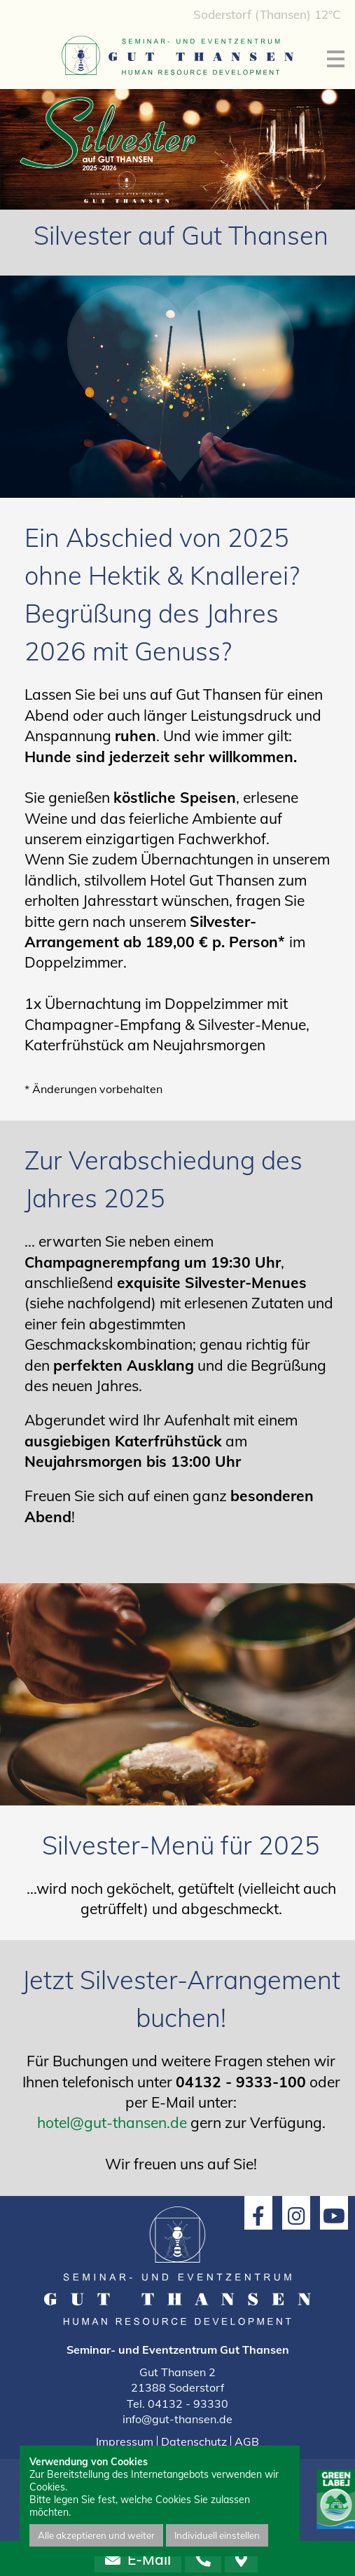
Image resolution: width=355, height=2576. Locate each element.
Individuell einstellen (217, 2535)
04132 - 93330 (188, 2404)
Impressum (124, 2441)
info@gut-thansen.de (177, 2419)
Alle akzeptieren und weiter (96, 2535)
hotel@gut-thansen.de (112, 2122)
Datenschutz (194, 2441)
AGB (247, 2441)
